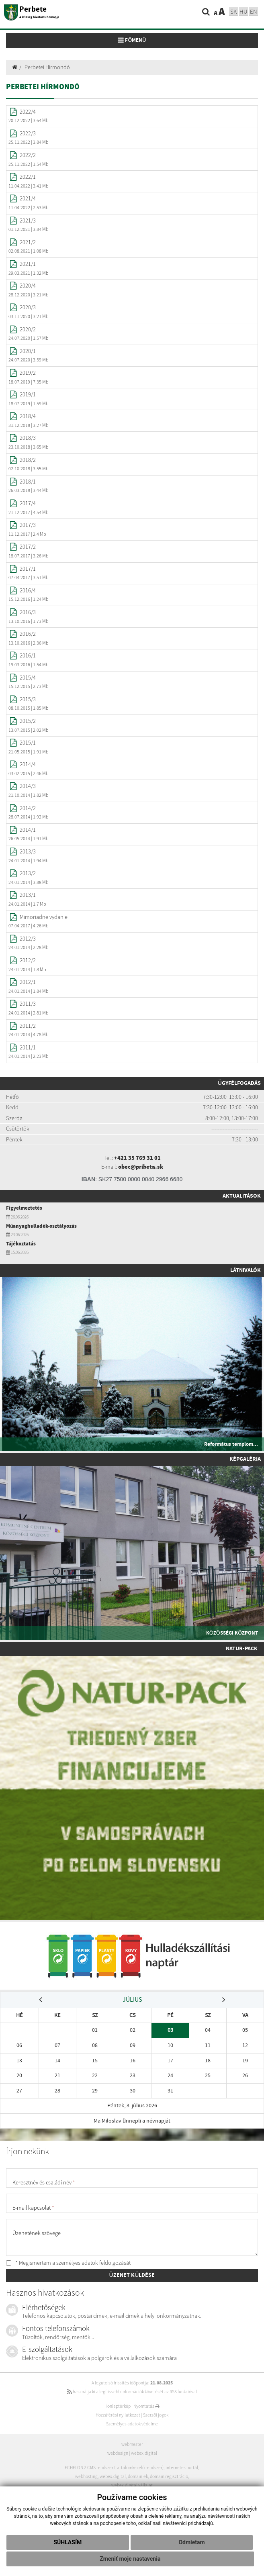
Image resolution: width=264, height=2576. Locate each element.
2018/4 (28, 416)
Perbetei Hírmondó (47, 67)
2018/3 (28, 437)
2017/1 (28, 568)
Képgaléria (245, 1459)
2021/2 (28, 242)
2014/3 (28, 786)
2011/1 (28, 1047)
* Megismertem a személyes (68, 2262)
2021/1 (28, 263)
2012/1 (28, 982)
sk (233, 11)
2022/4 (28, 111)
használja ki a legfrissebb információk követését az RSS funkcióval (132, 2391)
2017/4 (28, 503)
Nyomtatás (146, 2406)
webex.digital (144, 2453)
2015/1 (28, 742)
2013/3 (28, 851)
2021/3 (28, 220)
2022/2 (28, 155)
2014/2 (28, 808)
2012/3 (28, 938)
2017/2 (28, 546)
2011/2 (28, 1025)
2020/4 (28, 285)
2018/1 (28, 481)
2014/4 (28, 764)
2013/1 (28, 894)
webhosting (86, 2476)
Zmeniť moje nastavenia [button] (130, 2559)
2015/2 (28, 721)
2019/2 (28, 372)
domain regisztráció (169, 2476)
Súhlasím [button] (67, 2542)
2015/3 (28, 699)
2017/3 (28, 525)
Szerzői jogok (155, 2415)
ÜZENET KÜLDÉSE (132, 2275)
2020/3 (28, 307)
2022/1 (28, 176)
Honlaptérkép (117, 2406)
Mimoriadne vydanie (44, 917)
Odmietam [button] (191, 2542)
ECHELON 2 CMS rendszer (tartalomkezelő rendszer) (114, 2467)
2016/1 (28, 655)
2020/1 (28, 351)
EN (253, 11)
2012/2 (28, 960)
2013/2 (28, 873)
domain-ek (138, 2476)
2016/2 (28, 633)
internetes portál (182, 2467)
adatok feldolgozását (106, 2262)
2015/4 (28, 677)
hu (243, 11)
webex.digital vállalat (132, 2485)
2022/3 (28, 133)
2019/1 (28, 394)
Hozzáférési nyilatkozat (118, 2415)
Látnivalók (245, 1270)
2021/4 (28, 198)
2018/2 (28, 459)
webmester (132, 2444)
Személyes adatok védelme (132, 2424)
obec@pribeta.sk (140, 1166)
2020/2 (28, 329)
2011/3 (28, 1003)
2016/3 (28, 612)
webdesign (117, 2453)
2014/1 (28, 829)
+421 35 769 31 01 (137, 1157)
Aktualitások (242, 1196)
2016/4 (28, 590)
